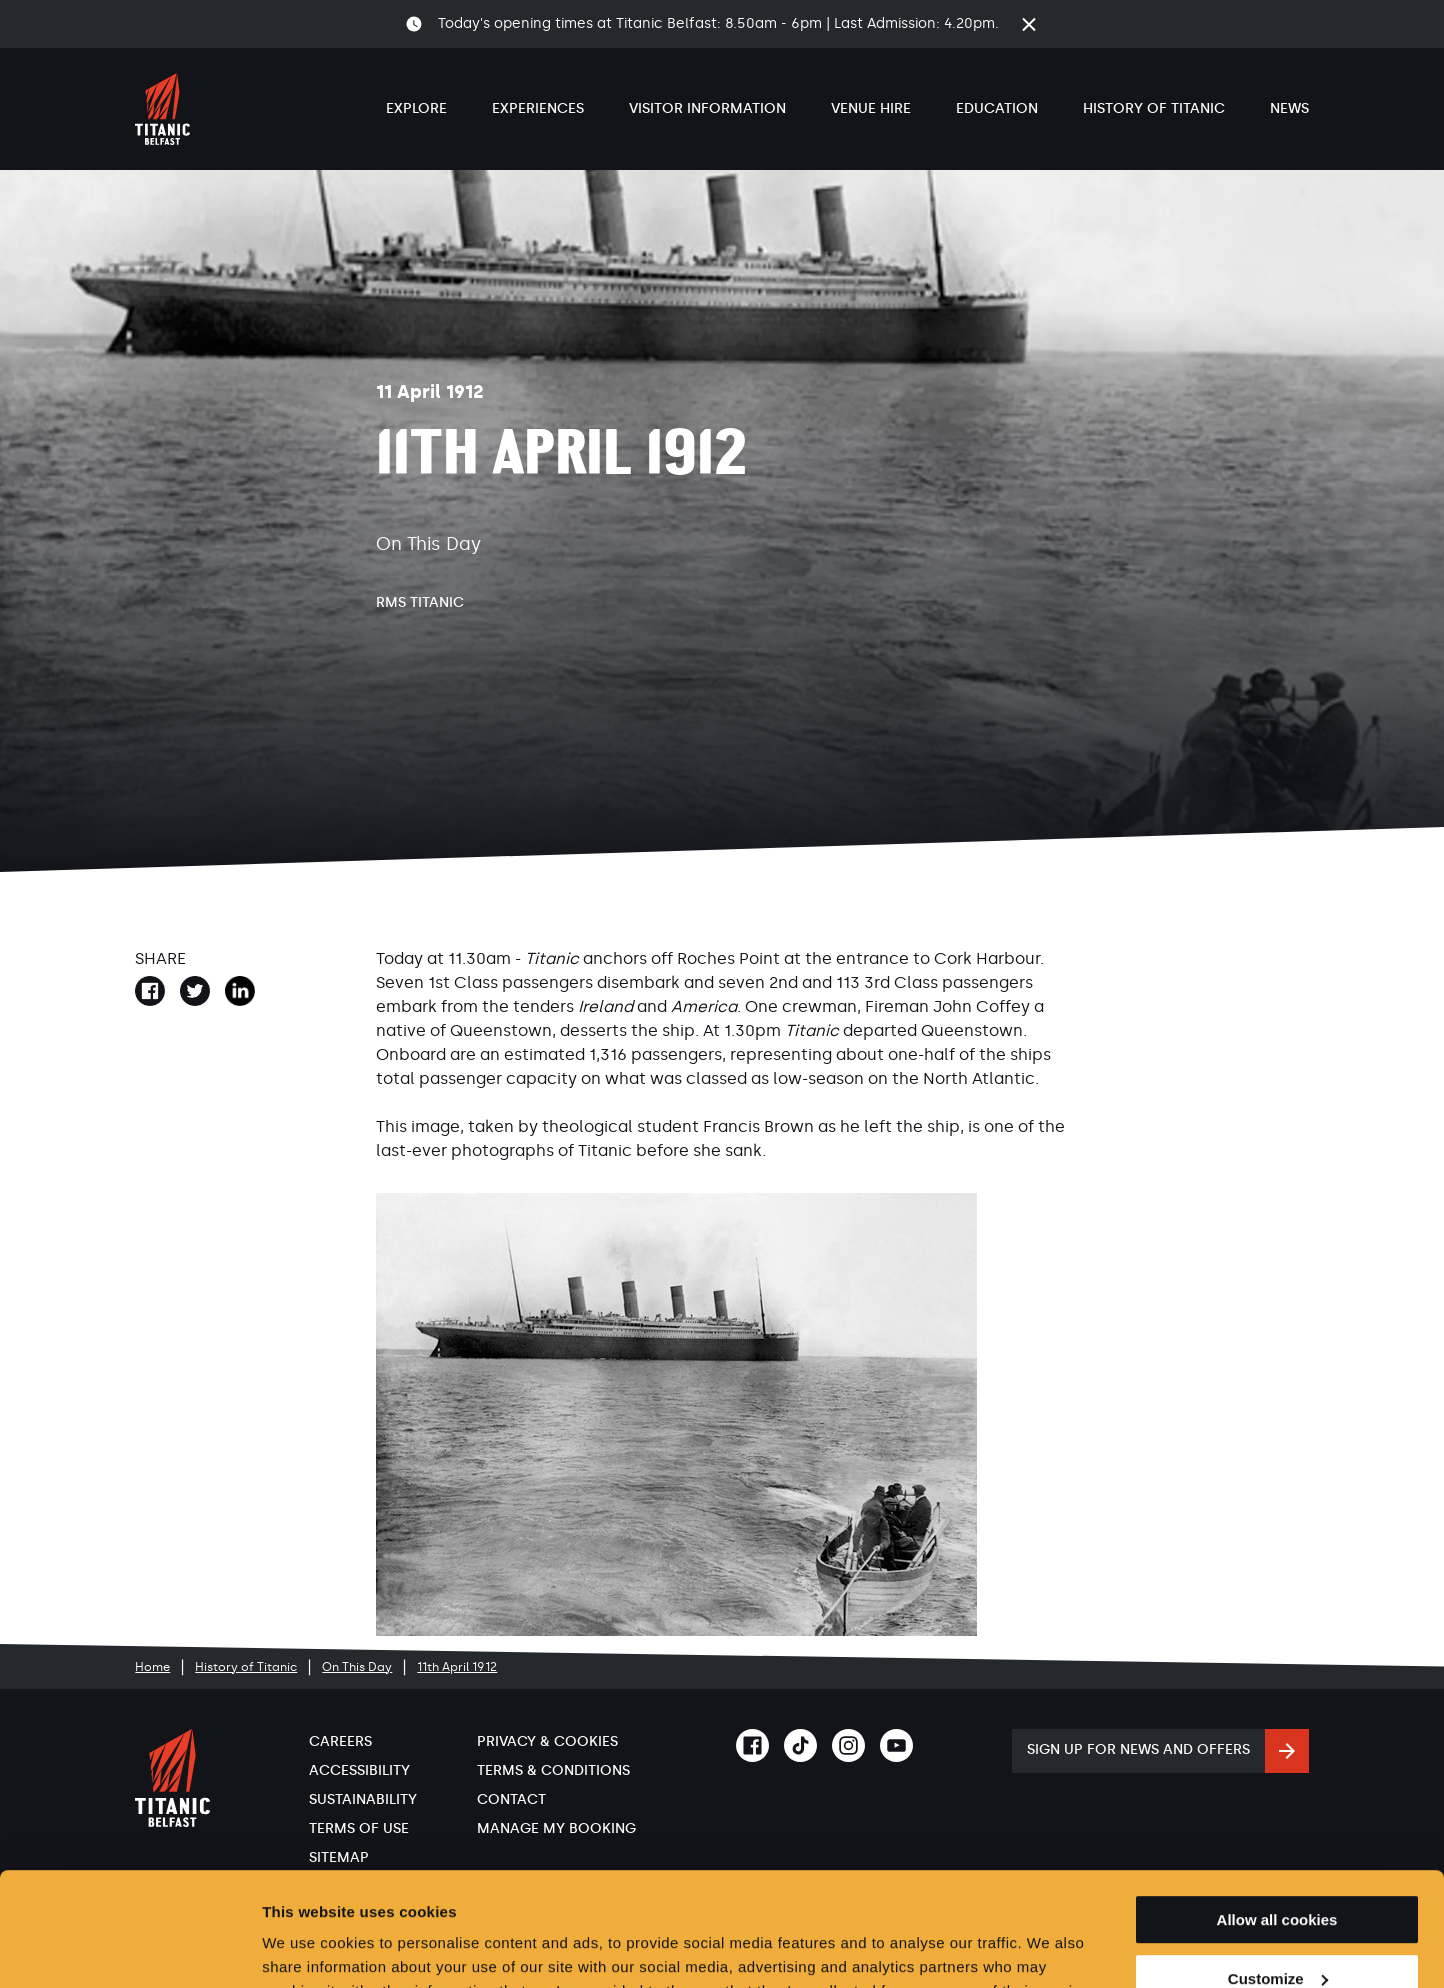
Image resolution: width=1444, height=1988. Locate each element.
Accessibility (359, 1770)
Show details (308, 1948)
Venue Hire (871, 108)
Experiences (538, 108)
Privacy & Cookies (547, 1741)
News (1289, 108)
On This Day (357, 1667)
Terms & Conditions (553, 1770)
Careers (340, 1741)
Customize (1278, 1881)
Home (152, 1667)
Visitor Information (707, 108)
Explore (416, 108)
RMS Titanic (420, 602)
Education (997, 108)
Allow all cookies (1277, 1822)
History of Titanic (1154, 108)
